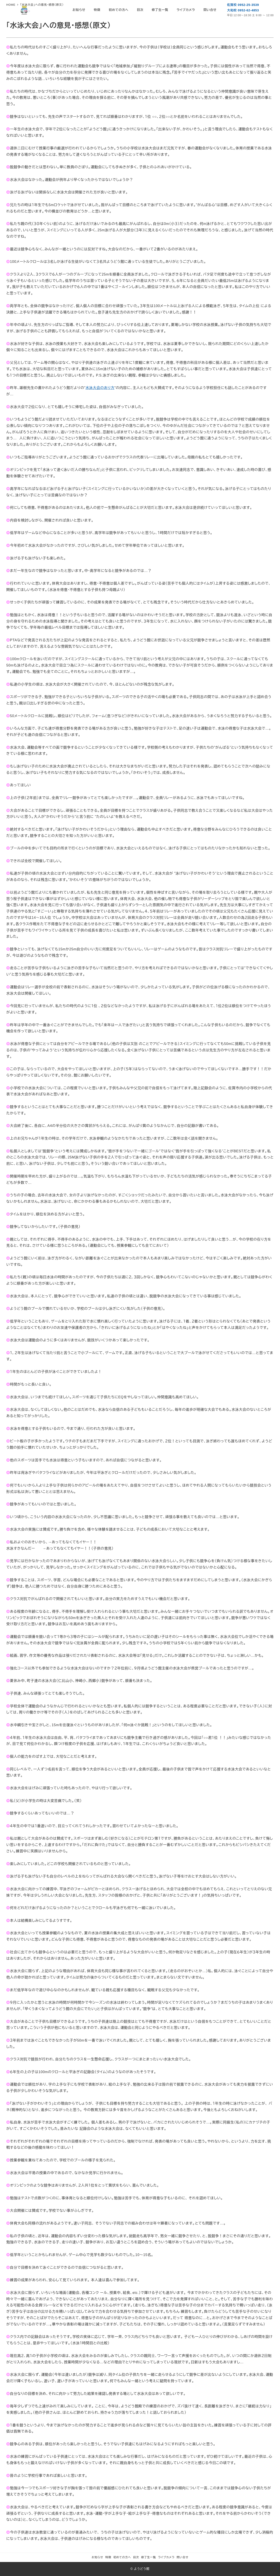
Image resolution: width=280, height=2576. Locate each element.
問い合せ (182, 2557)
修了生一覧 (148, 2557)
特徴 (108, 2557)
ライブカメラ (166, 2557)
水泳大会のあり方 (100, 388)
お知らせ (97, 2557)
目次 (136, 2557)
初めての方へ (122, 2557)
